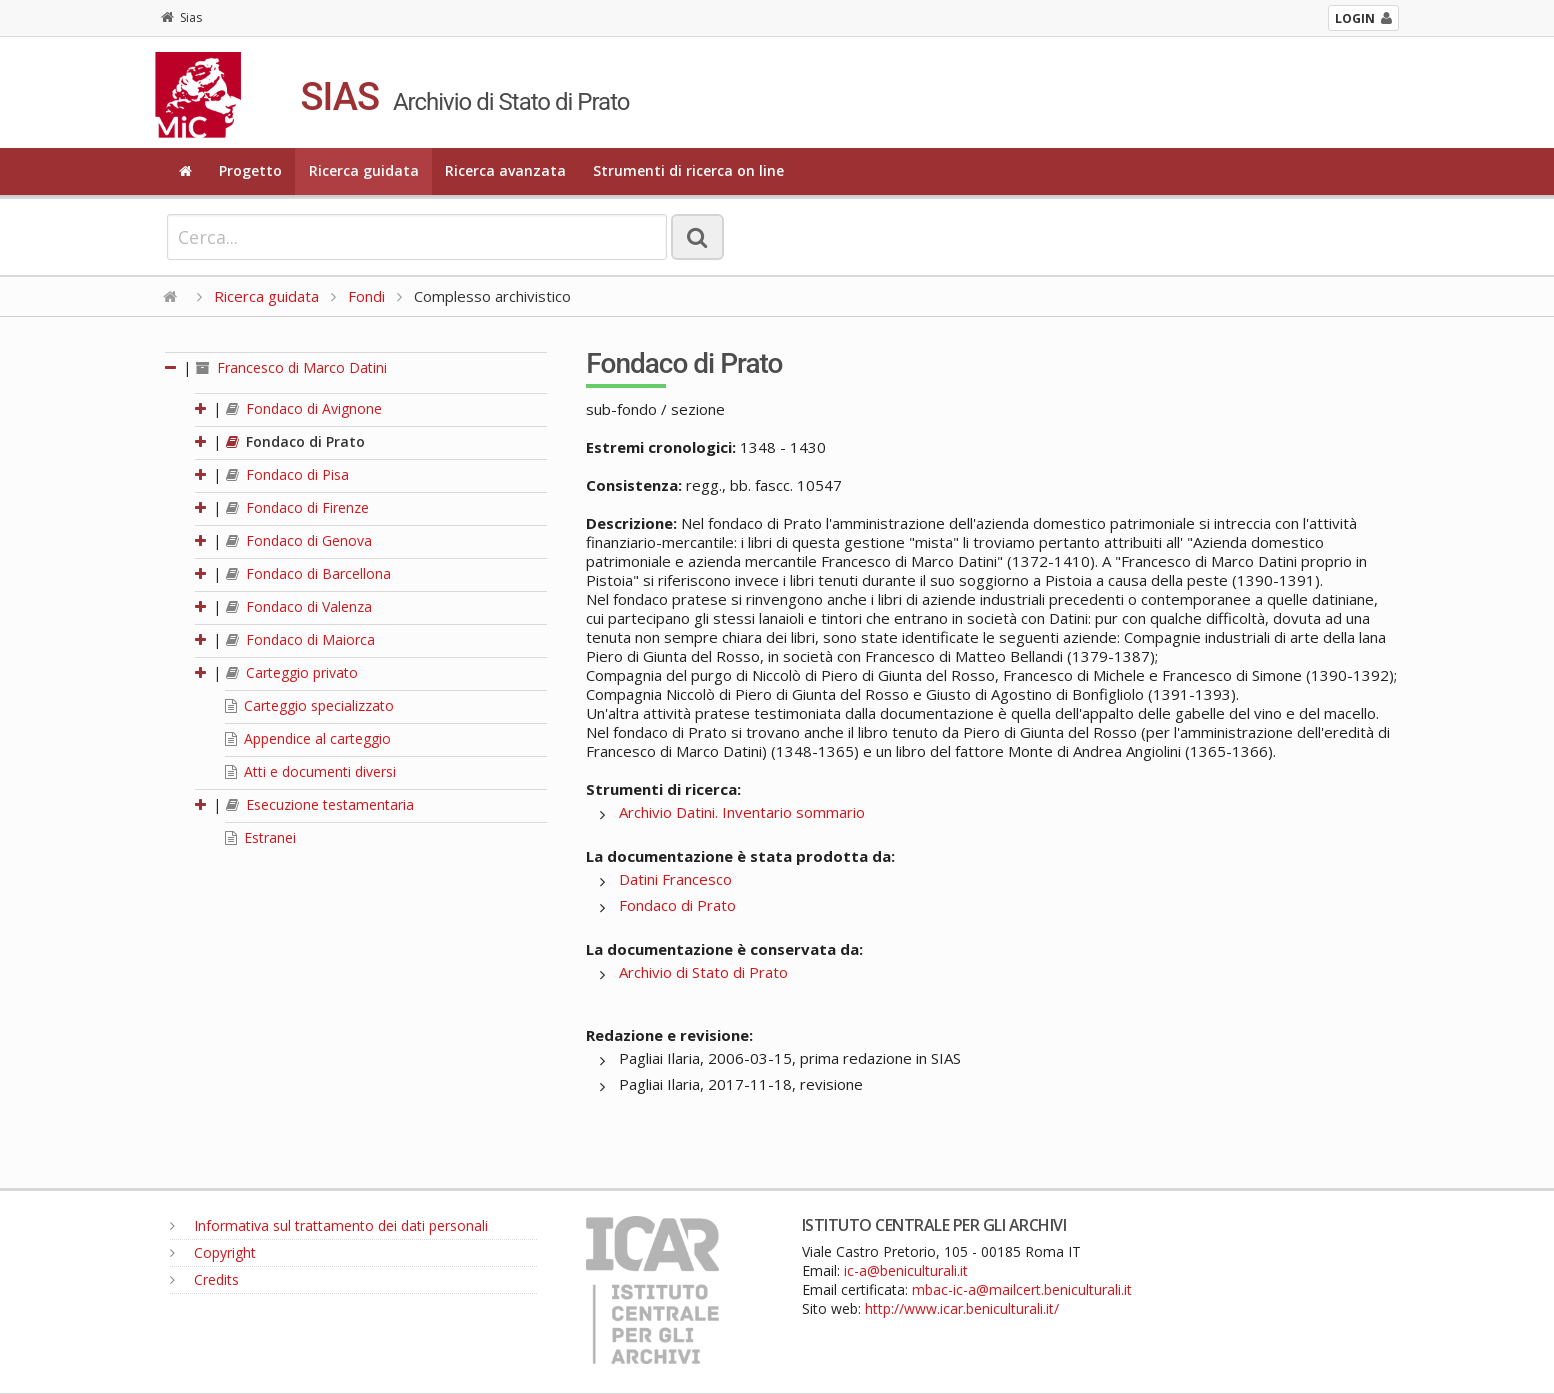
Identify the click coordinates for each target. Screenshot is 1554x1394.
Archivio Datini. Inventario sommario (742, 812)
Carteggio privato (292, 672)
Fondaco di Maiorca (300, 639)
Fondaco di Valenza (299, 606)
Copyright (213, 1252)
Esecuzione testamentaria (320, 804)
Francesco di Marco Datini (291, 367)
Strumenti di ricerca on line (688, 170)
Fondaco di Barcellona (308, 573)
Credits (204, 1279)
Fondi (366, 296)
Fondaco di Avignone (304, 408)
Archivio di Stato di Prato (703, 972)
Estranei (260, 837)
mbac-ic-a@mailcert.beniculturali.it (1022, 1289)
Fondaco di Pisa (287, 474)
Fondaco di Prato (295, 441)
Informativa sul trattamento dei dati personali (329, 1225)
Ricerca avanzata (505, 170)
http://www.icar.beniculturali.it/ (962, 1308)
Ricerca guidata (364, 170)
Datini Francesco (675, 879)
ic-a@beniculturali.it (906, 1270)
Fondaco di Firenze (297, 507)
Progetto (250, 170)
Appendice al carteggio (308, 738)
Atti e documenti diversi (310, 771)
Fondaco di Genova (299, 540)
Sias (181, 17)
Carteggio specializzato (309, 705)
